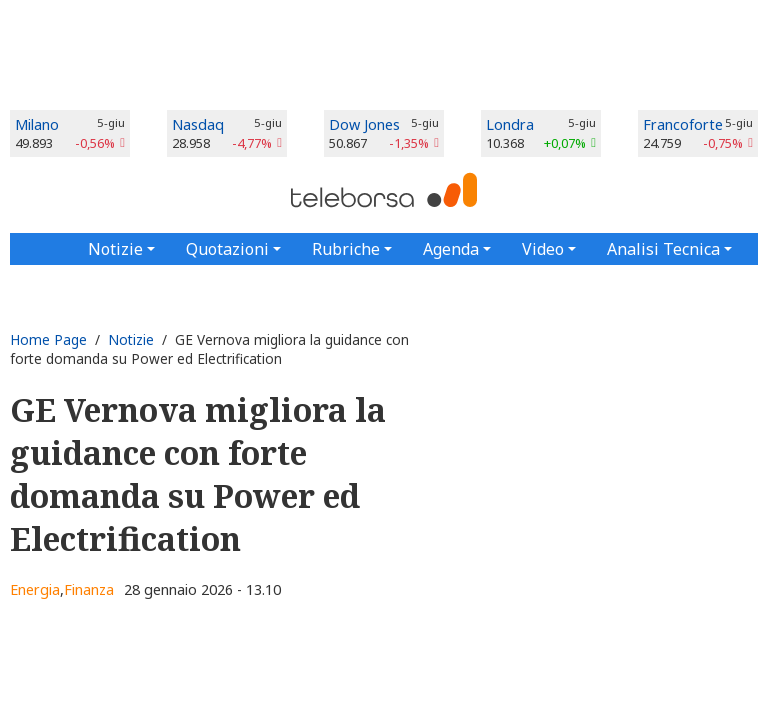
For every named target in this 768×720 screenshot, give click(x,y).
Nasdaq (198, 124)
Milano (37, 124)
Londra (510, 124)
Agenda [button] (451, 249)
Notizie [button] (115, 249)
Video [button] (543, 249)
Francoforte (683, 124)
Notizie (131, 339)
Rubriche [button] (346, 249)
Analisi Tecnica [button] (663, 249)
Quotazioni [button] (227, 249)
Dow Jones (364, 124)
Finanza (89, 589)
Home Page (48, 339)
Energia (35, 589)
